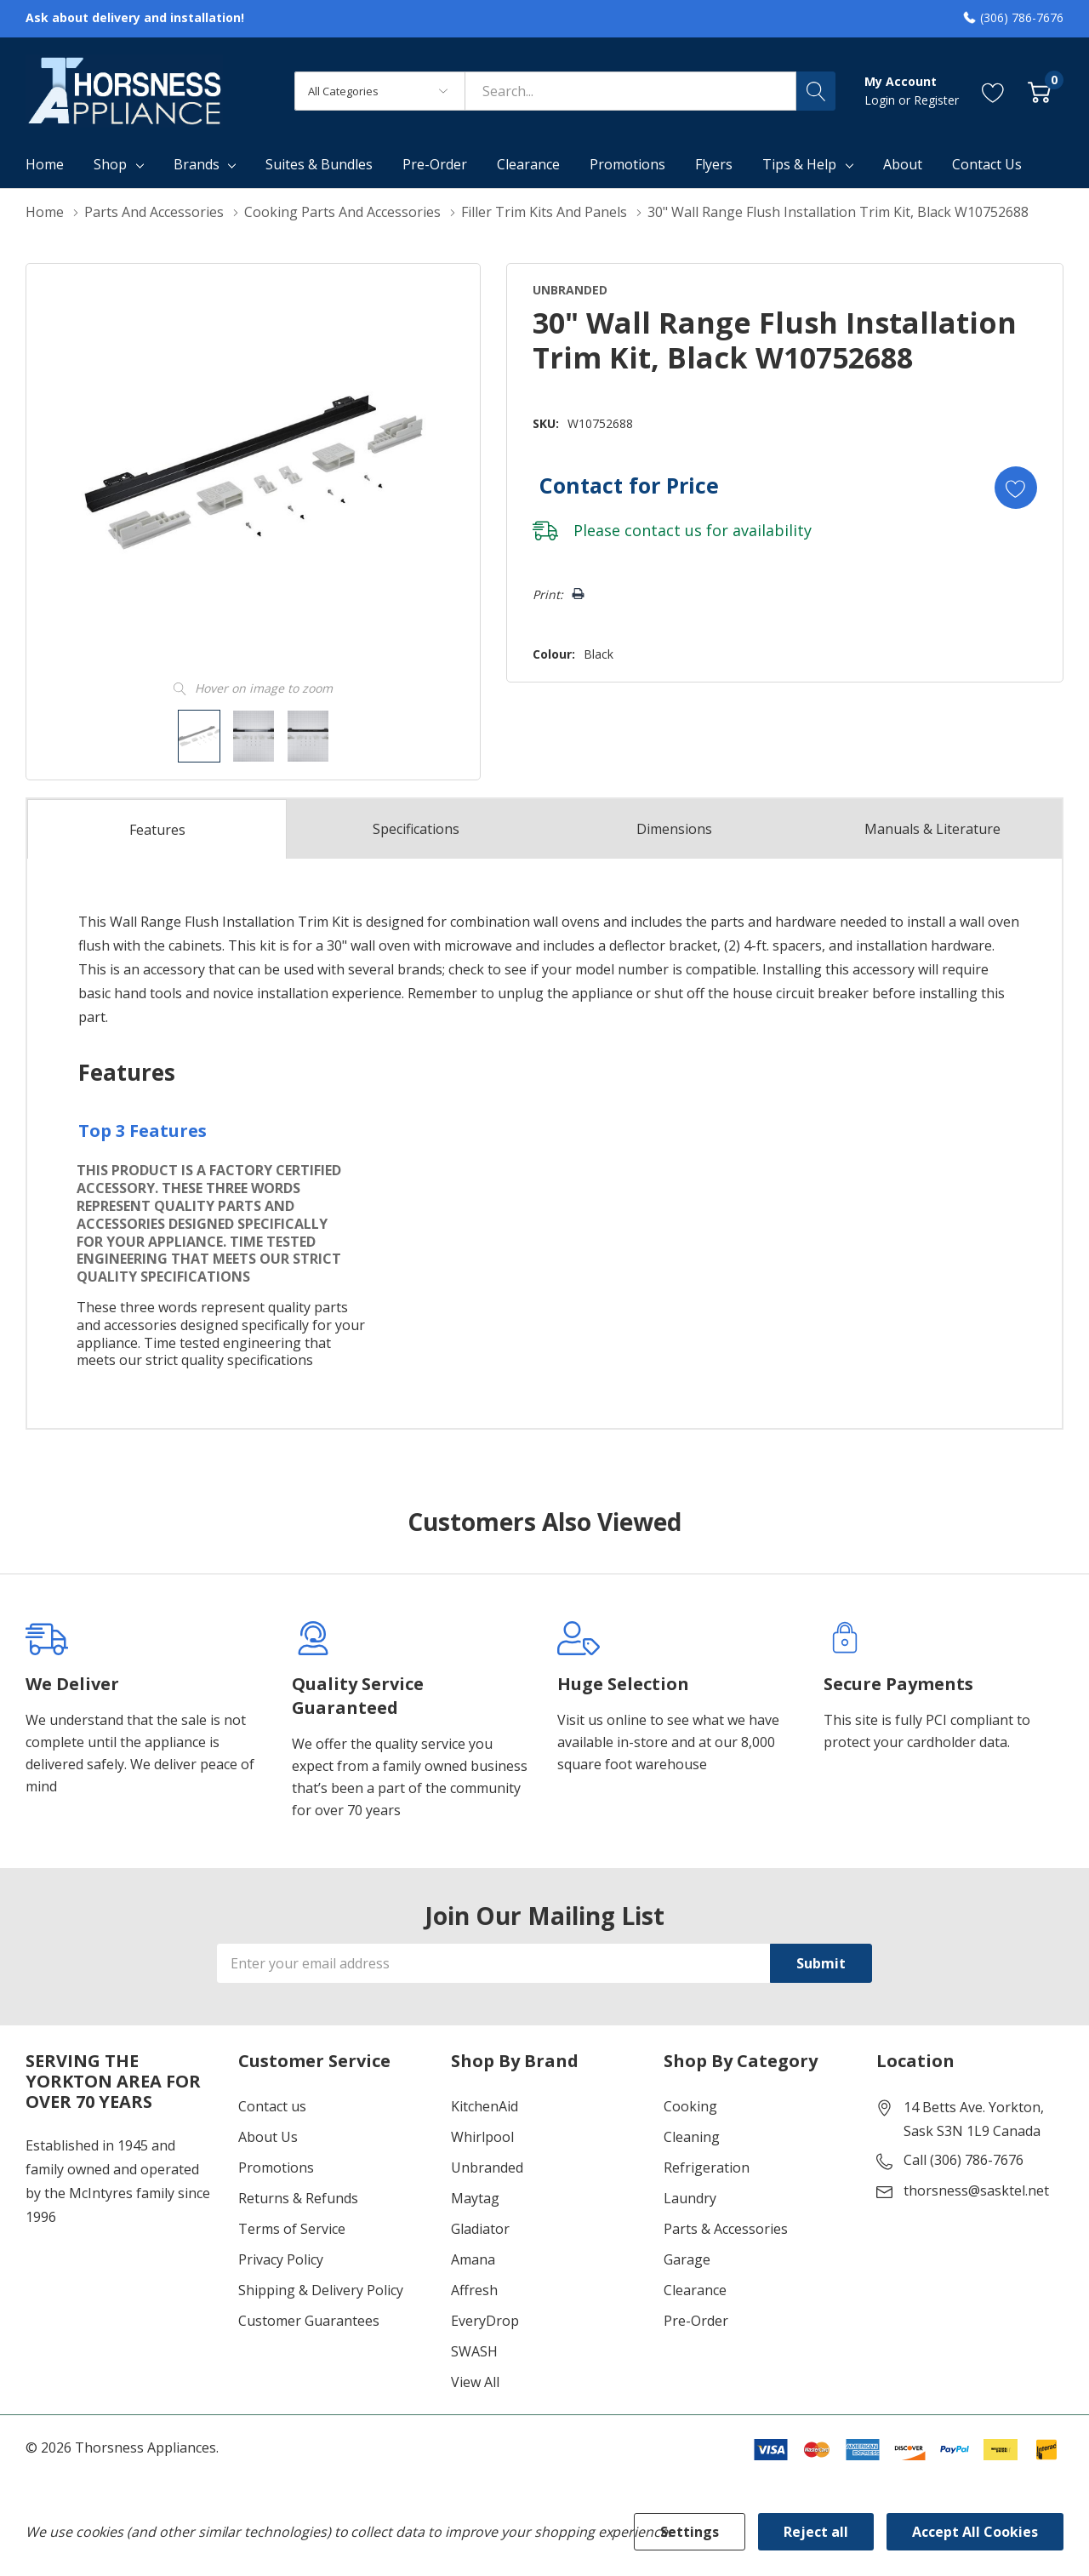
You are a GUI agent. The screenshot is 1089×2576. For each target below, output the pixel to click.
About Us (268, 2137)
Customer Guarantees (308, 2320)
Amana (473, 2259)
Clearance (695, 2290)
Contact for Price (629, 485)
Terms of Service (291, 2228)
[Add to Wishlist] (1016, 487)
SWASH (474, 2351)
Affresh (474, 2290)
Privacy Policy (280, 2259)
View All (475, 2382)
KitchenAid (484, 2106)
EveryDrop (485, 2320)
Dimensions (674, 829)
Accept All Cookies (975, 2531)
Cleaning (692, 2137)
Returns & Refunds (298, 2198)
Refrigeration (707, 2167)
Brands (197, 164)
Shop (110, 164)
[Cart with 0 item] (1039, 90)
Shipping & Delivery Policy (320, 2290)
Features (157, 829)
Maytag (475, 2198)
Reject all (816, 2531)
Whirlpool (482, 2137)
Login (881, 100)
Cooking (690, 2106)
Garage (687, 2259)
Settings (689, 2531)
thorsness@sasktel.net (976, 2190)
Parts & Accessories (726, 2228)
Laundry (690, 2198)
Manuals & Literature (932, 829)
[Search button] (815, 91)
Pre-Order (696, 2320)
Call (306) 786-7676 (963, 2159)
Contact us (272, 2106)
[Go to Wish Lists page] (993, 90)
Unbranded (487, 2167)
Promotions (276, 2167)
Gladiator (480, 2228)
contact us (663, 530)
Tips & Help (799, 164)
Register (936, 100)
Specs (416, 829)
